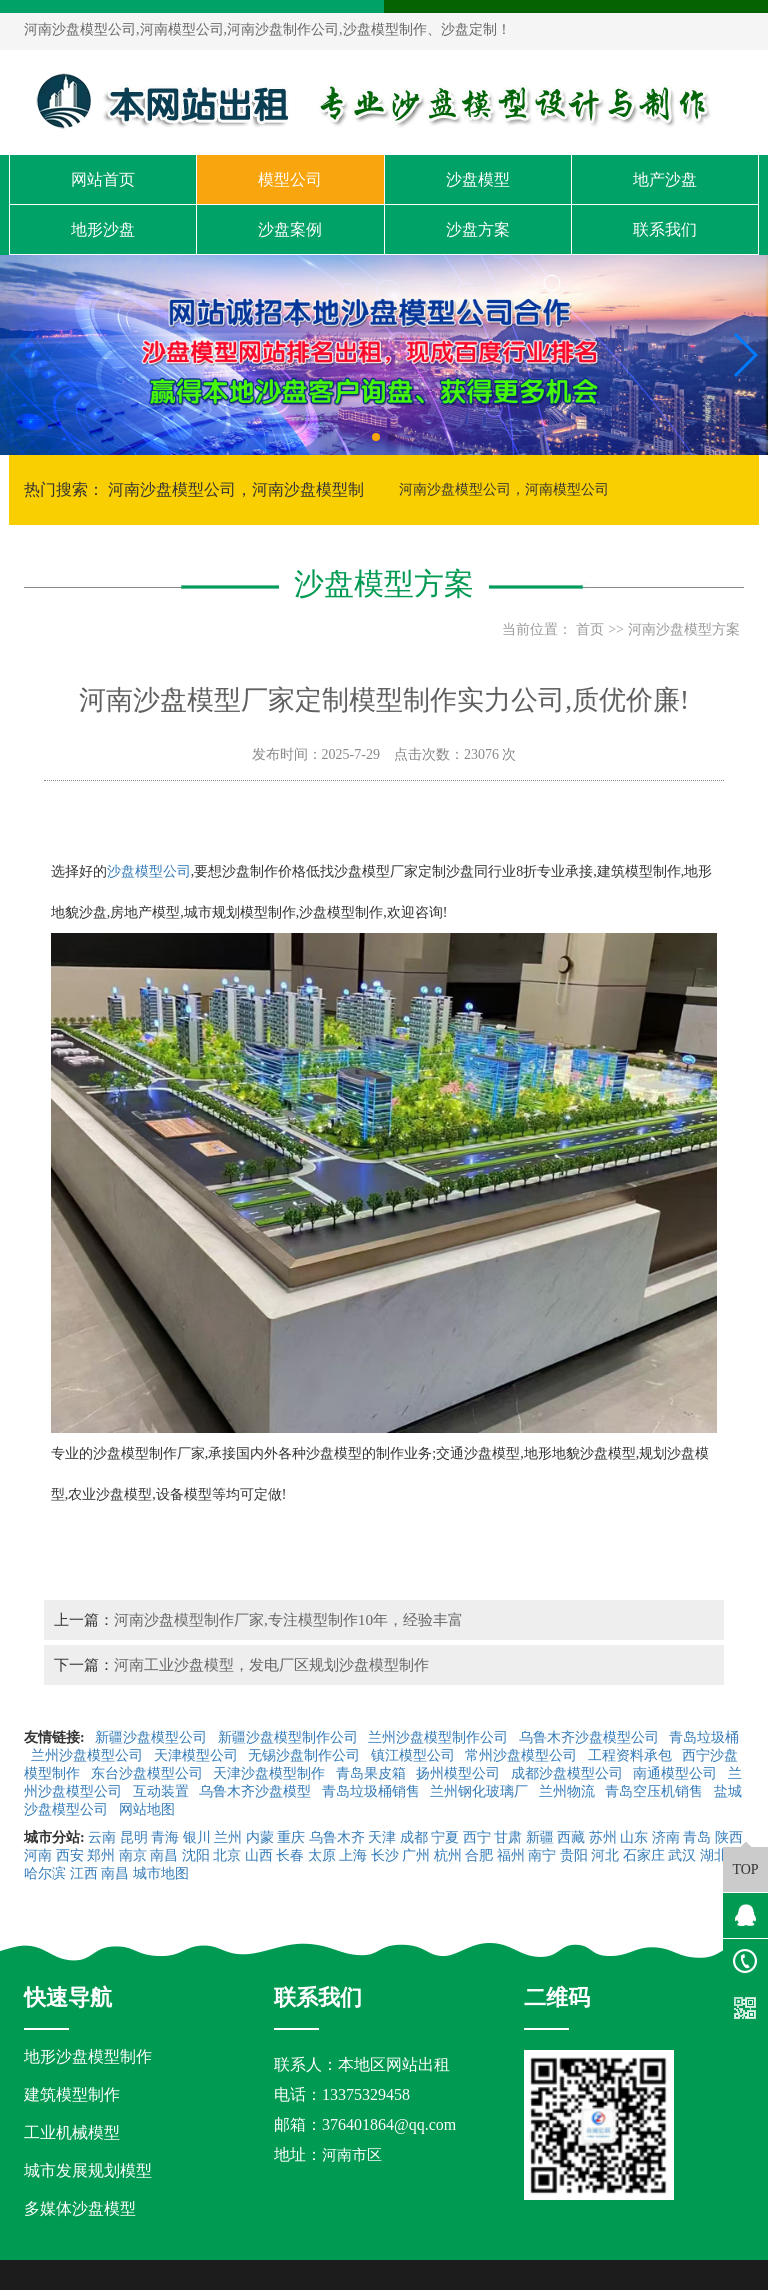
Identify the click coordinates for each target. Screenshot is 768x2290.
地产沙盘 (665, 179)
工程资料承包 (632, 1755)
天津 (382, 1837)
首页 (590, 629)
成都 (414, 1837)
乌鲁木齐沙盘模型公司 (591, 1737)
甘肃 (508, 1837)
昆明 (134, 1837)
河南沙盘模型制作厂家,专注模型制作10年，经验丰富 (288, 1619)
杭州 (448, 1855)
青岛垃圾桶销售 (373, 1791)
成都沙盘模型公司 (569, 1773)
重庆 (291, 1837)
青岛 (697, 1837)
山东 (634, 1837)
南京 (133, 1855)
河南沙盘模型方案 (684, 629)
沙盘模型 (478, 179)
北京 (227, 1855)
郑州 (101, 1855)
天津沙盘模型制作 (271, 1773)
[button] (376, 437)
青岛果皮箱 (373, 1773)
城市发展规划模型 (88, 2170)
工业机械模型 (72, 2132)
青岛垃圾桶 (704, 1737)
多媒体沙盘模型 (80, 2208)
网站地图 (149, 1809)
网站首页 (103, 179)
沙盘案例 (290, 229)
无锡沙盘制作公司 (306, 1755)
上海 (353, 1855)
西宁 (477, 1837)
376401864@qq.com (389, 2124)
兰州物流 (569, 1791)
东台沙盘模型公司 (149, 1773)
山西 (259, 1855)
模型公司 (290, 179)
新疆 (540, 1837)
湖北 (714, 1855)
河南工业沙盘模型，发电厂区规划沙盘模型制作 (271, 1664)
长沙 (385, 1855)
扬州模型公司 (460, 1773)
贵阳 (574, 1855)
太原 (322, 1855)
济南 (666, 1837)
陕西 (729, 1837)
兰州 (228, 1837)
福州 (511, 1855)
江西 (84, 1873)
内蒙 (260, 1837)
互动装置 (163, 1791)
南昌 (164, 1855)
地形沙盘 (103, 229)
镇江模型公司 (415, 1755)
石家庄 (644, 1855)
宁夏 (445, 1837)
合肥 (479, 1855)
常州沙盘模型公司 (523, 1755)
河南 (38, 1855)
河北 (605, 1855)
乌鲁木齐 (337, 1837)
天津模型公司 (198, 1755)
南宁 (542, 1855)
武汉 (682, 1855)
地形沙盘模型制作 (88, 2056)
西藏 (571, 1837)
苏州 (603, 1837)
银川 (197, 1837)
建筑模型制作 (72, 2094)
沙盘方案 (478, 229)
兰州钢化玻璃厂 (481, 1791)
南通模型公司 (677, 1773)
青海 (165, 1837)
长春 (290, 1855)
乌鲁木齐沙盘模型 (257, 1791)
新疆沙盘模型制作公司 (290, 1737)
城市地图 (161, 1873)
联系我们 (665, 229)
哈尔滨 (45, 1873)
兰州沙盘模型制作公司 (440, 1737)
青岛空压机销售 (656, 1791)
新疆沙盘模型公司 (153, 1737)
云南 (102, 1837)
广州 (416, 1855)
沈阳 (196, 1855)
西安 (70, 1855)
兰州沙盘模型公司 (89, 1755)
